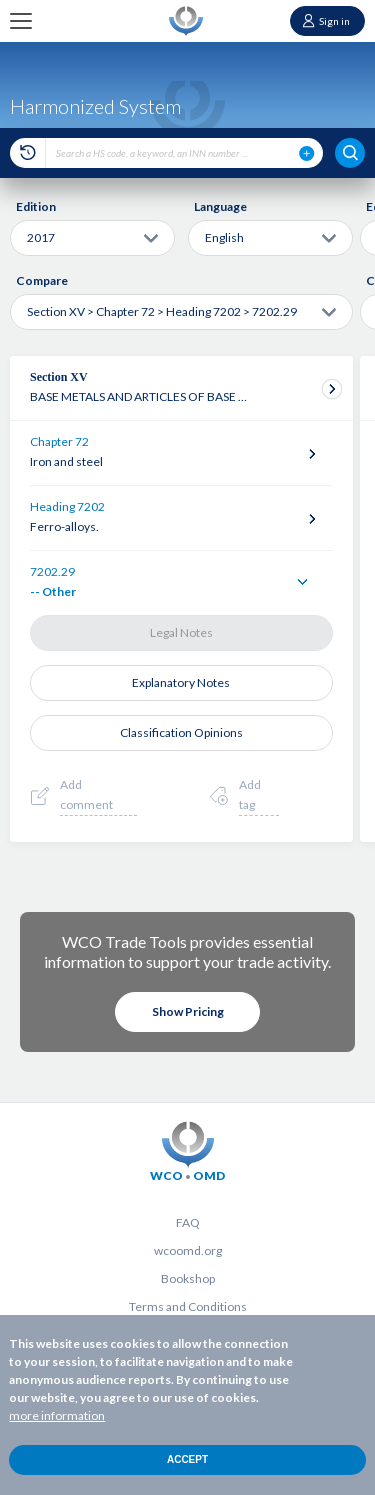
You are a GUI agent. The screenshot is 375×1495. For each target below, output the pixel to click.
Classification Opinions (181, 732)
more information (57, 1415)
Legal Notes (181, 632)
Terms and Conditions (188, 1306)
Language (220, 206)
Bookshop (188, 1278)
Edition (36, 206)
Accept (187, 1459)
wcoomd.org (188, 1250)
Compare (42, 280)
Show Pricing (188, 1011)
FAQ (188, 1222)
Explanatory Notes (181, 682)
